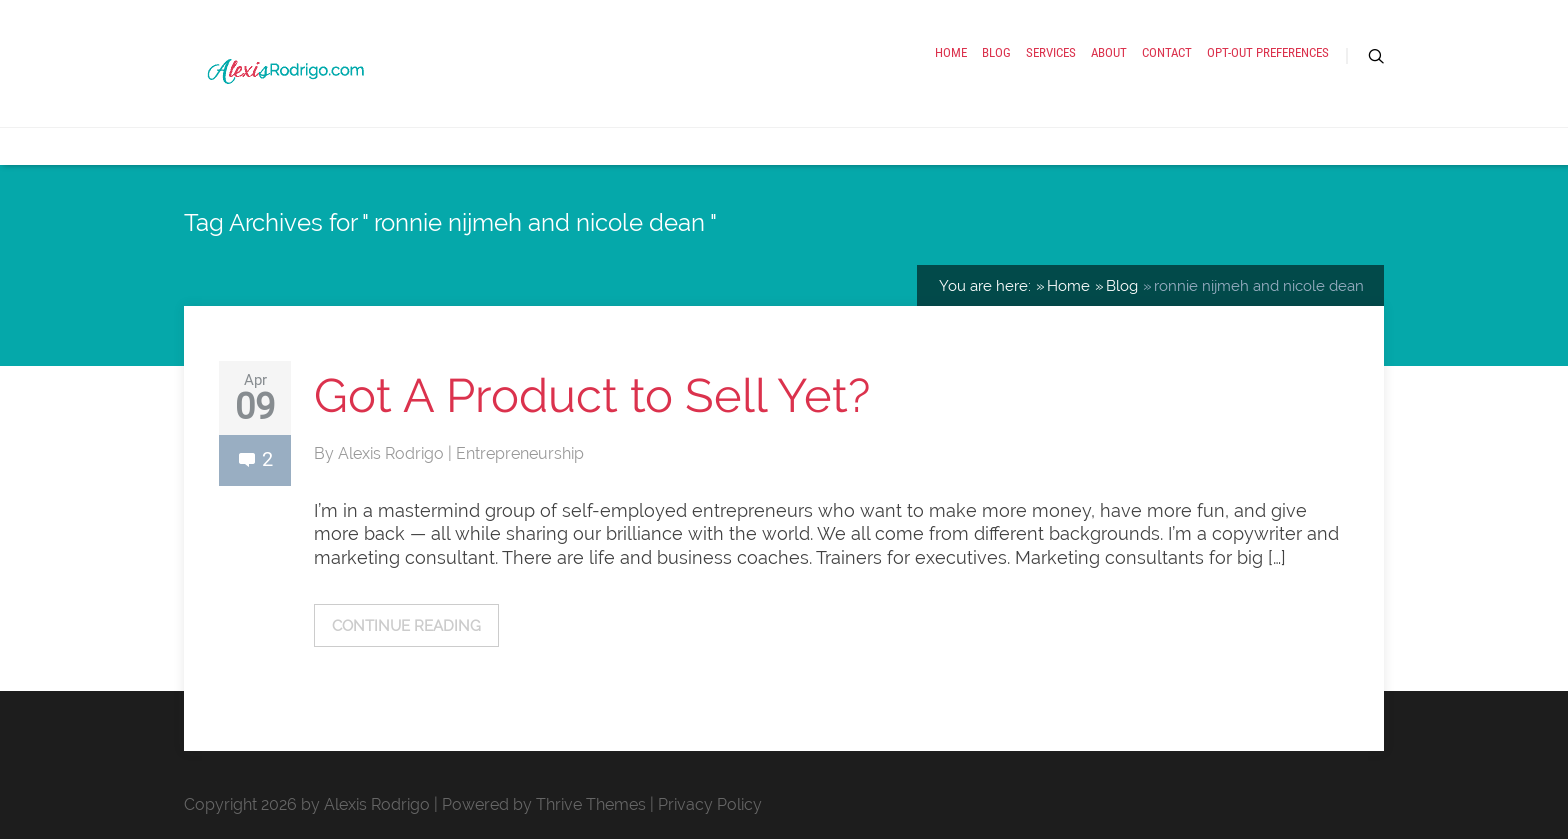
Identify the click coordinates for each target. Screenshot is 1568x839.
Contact (1167, 52)
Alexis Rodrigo (393, 453)
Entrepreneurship (520, 453)
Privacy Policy (710, 804)
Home (951, 52)
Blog (996, 52)
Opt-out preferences (1268, 52)
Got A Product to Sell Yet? (592, 395)
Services (1051, 52)
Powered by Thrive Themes (544, 804)
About (1109, 52)
